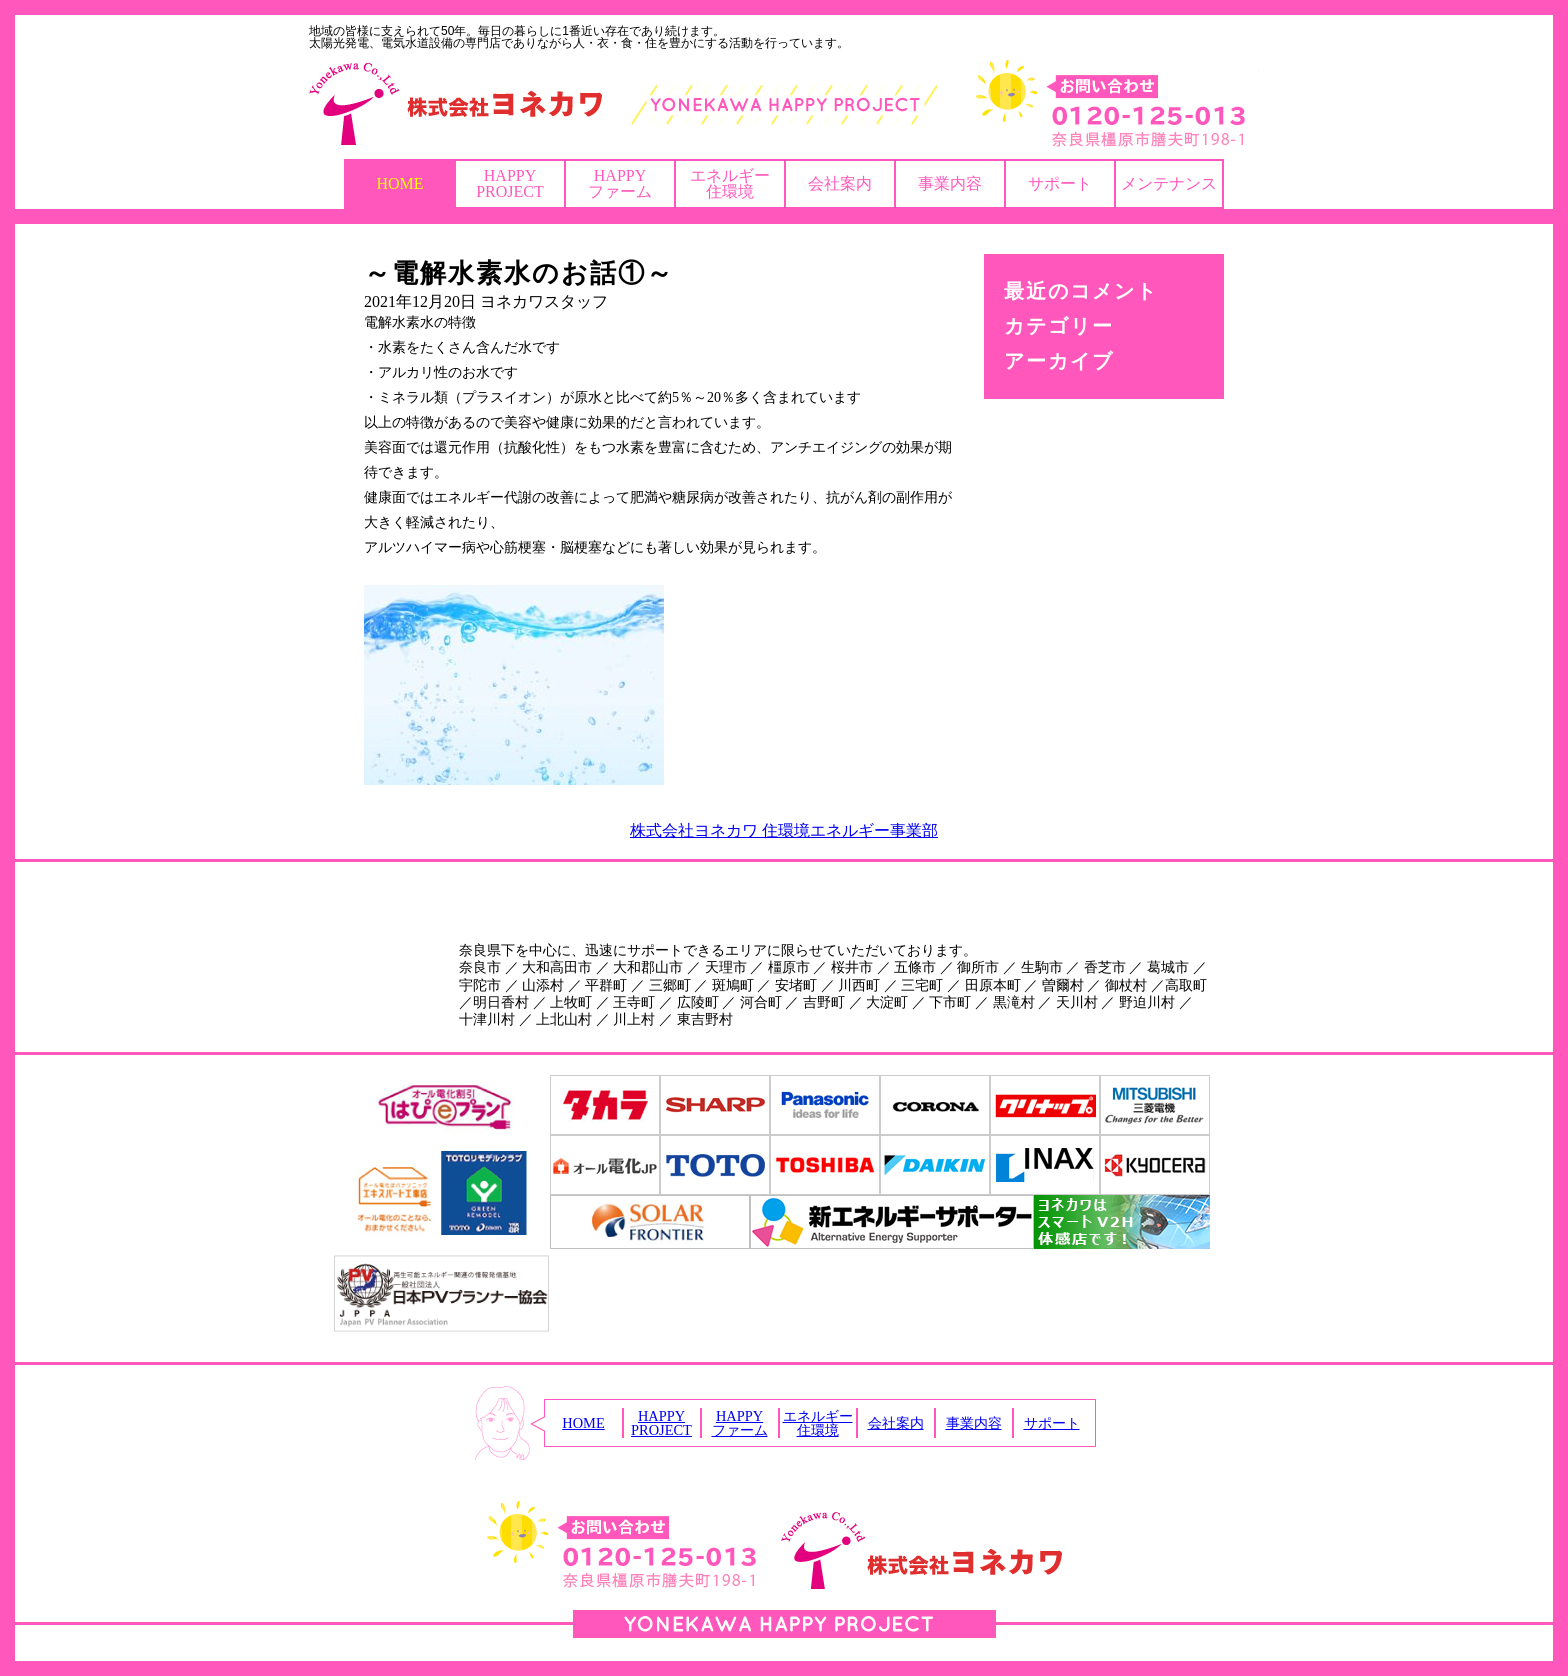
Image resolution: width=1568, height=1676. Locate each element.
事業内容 (950, 183)
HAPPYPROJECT (510, 183)
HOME (399, 183)
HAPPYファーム (620, 183)
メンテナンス (1169, 183)
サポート (1060, 183)
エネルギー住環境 (730, 183)
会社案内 (840, 183)
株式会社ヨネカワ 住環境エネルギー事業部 (784, 830)
